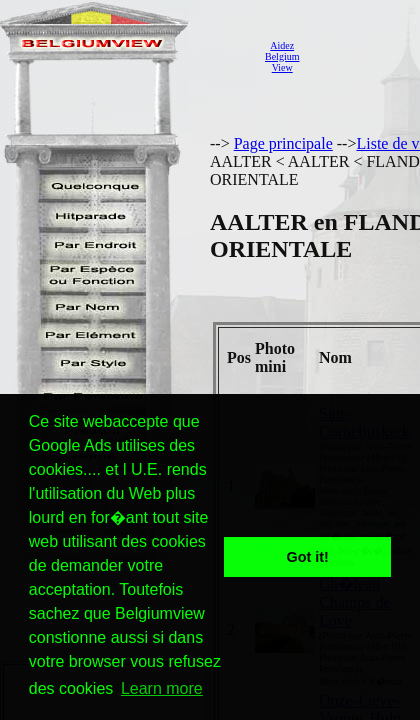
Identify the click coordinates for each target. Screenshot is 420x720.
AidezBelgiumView (282, 56)
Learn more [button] (162, 688)
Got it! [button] (308, 557)
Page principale (283, 143)
